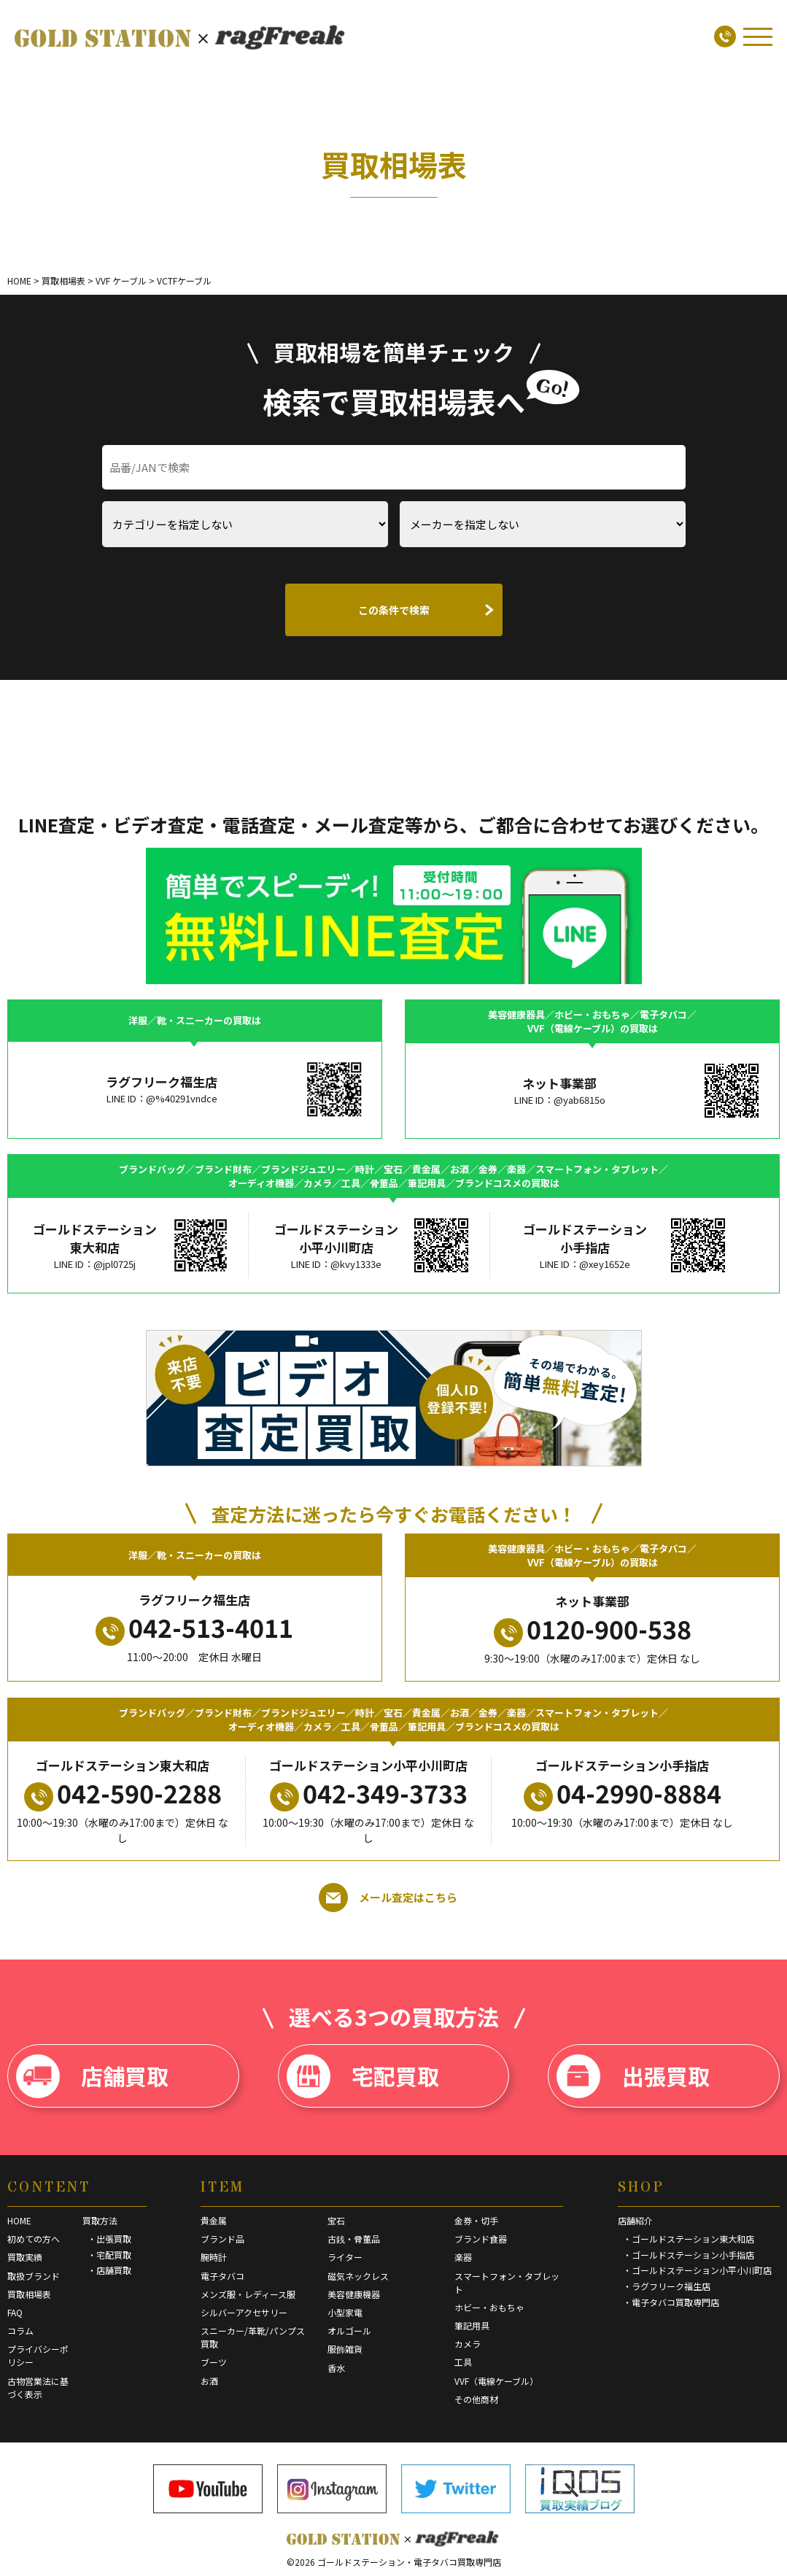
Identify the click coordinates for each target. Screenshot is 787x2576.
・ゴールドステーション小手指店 (688, 2254)
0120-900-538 (592, 1629)
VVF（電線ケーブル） (496, 2381)
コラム (20, 2330)
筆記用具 (471, 2325)
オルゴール (349, 2330)
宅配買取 (363, 2076)
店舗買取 (92, 2076)
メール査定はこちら (388, 1897)
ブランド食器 (480, 2238)
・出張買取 (109, 2238)
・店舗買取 (109, 2270)
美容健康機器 (353, 2294)
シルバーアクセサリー (244, 2312)
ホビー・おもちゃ (489, 2307)
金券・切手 (476, 2220)
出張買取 (633, 2076)
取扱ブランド (33, 2276)
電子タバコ (222, 2276)
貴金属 (214, 2220)
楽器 (463, 2257)
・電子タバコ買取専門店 (671, 2302)
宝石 (336, 2220)
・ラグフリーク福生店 (666, 2286)
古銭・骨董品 (353, 2238)
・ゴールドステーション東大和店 (688, 2238)
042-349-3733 (369, 1793)
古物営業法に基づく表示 (38, 2387)
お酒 (209, 2381)
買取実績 (24, 2257)
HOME (19, 2220)
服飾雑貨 (345, 2349)
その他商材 (476, 2399)
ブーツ (214, 2362)
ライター (345, 2257)
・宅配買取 (109, 2254)
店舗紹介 (635, 2220)
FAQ (15, 2312)
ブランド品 (222, 2238)
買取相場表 (29, 2294)
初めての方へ (33, 2238)
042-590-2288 (123, 1793)
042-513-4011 (194, 1627)
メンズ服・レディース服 (248, 2294)
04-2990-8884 (622, 1793)
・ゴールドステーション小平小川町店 (697, 2270)
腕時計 (214, 2257)
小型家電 (345, 2312)
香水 (336, 2368)
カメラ (467, 2343)
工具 (463, 2362)
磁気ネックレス (358, 2276)
